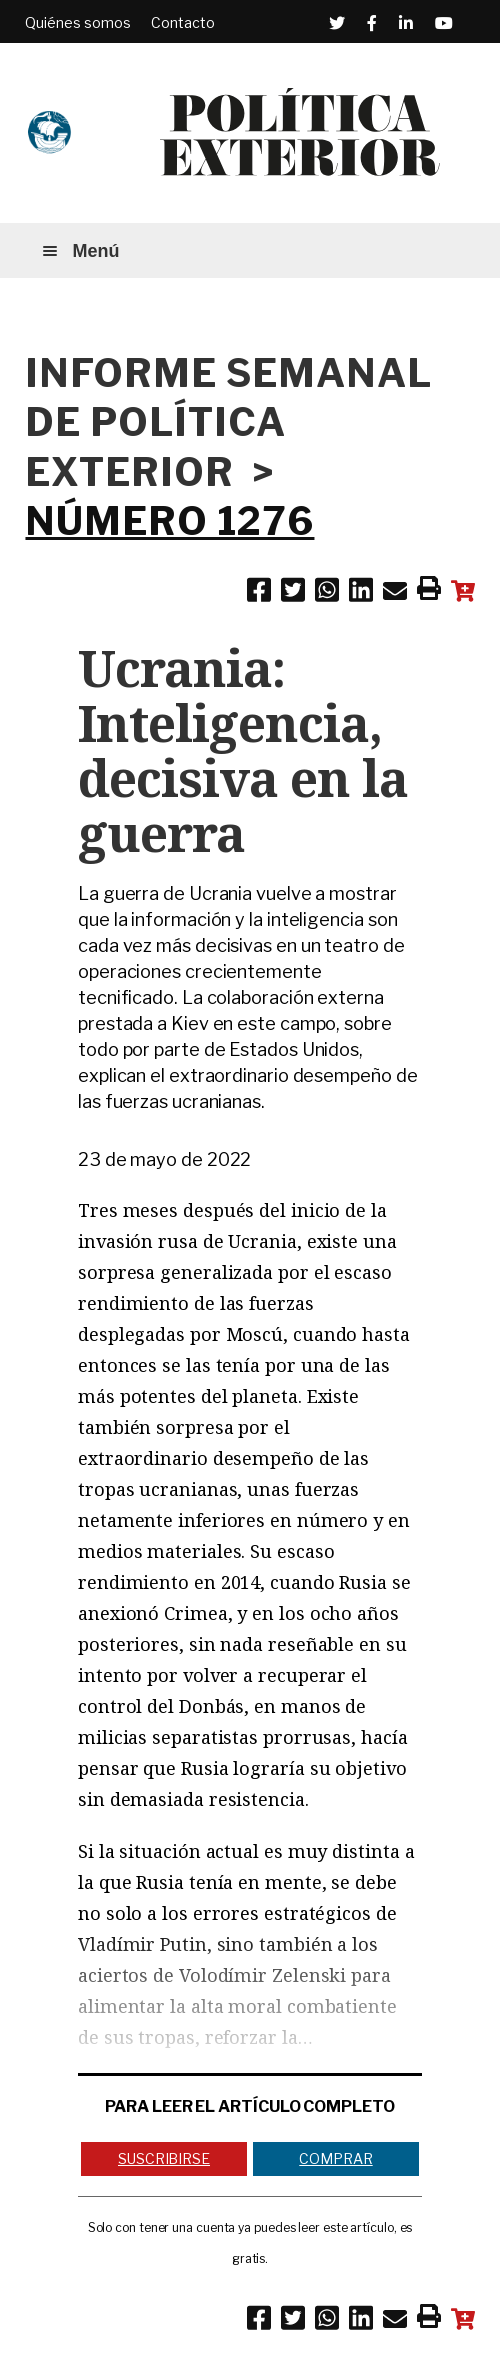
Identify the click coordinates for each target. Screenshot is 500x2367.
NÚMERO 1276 (169, 521)
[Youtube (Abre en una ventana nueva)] (444, 23)
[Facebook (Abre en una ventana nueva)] (372, 23)
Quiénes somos (78, 22)
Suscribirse (164, 2158)
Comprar (335, 2158)
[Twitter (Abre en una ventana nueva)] (337, 23)
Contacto (183, 22)
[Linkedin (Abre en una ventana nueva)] (406, 23)
